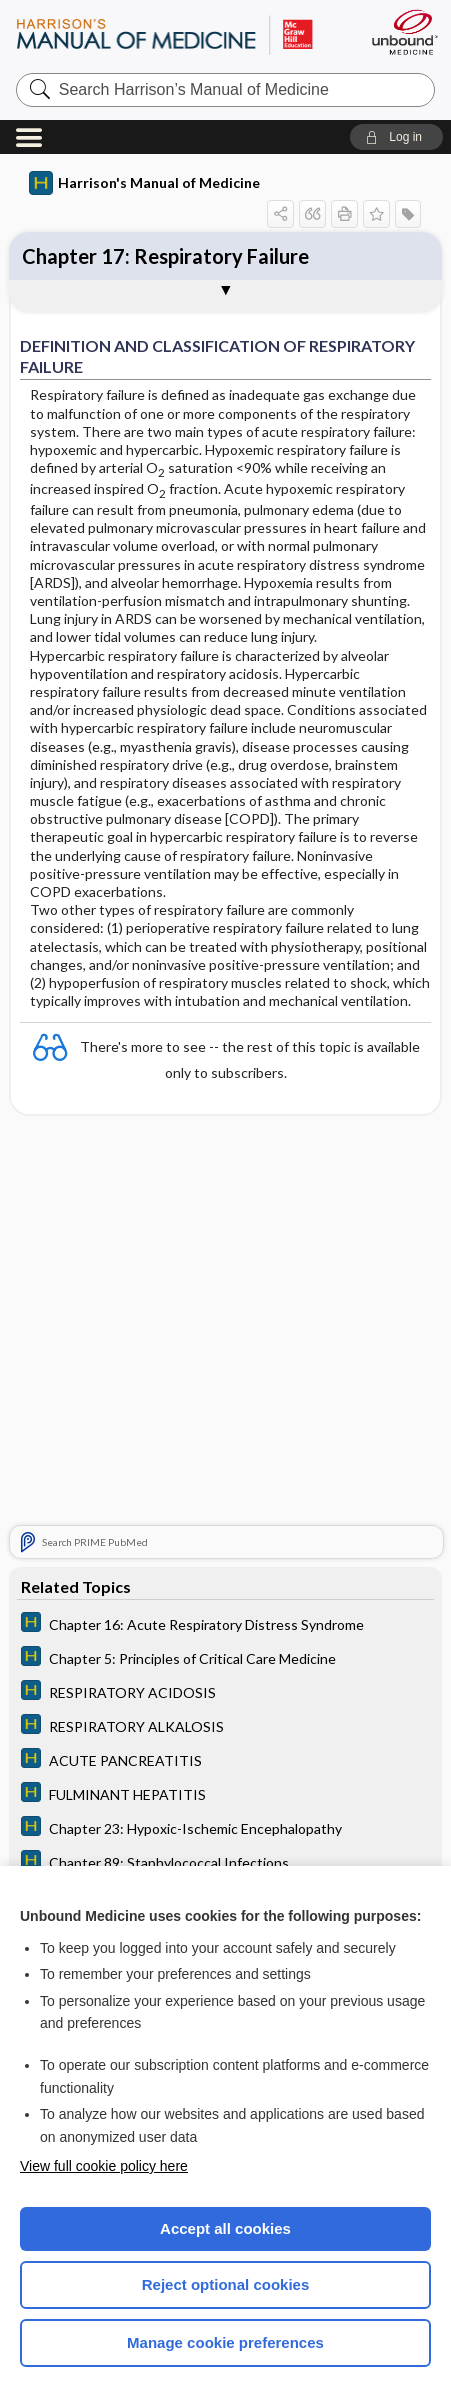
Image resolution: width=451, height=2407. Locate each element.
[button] (396, 137)
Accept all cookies (225, 2228)
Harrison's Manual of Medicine (144, 183)
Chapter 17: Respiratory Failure (165, 256)
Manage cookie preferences (225, 2342)
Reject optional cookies (226, 2284)
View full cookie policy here (104, 2166)
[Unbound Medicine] (404, 32)
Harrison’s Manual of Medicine (173, 34)
